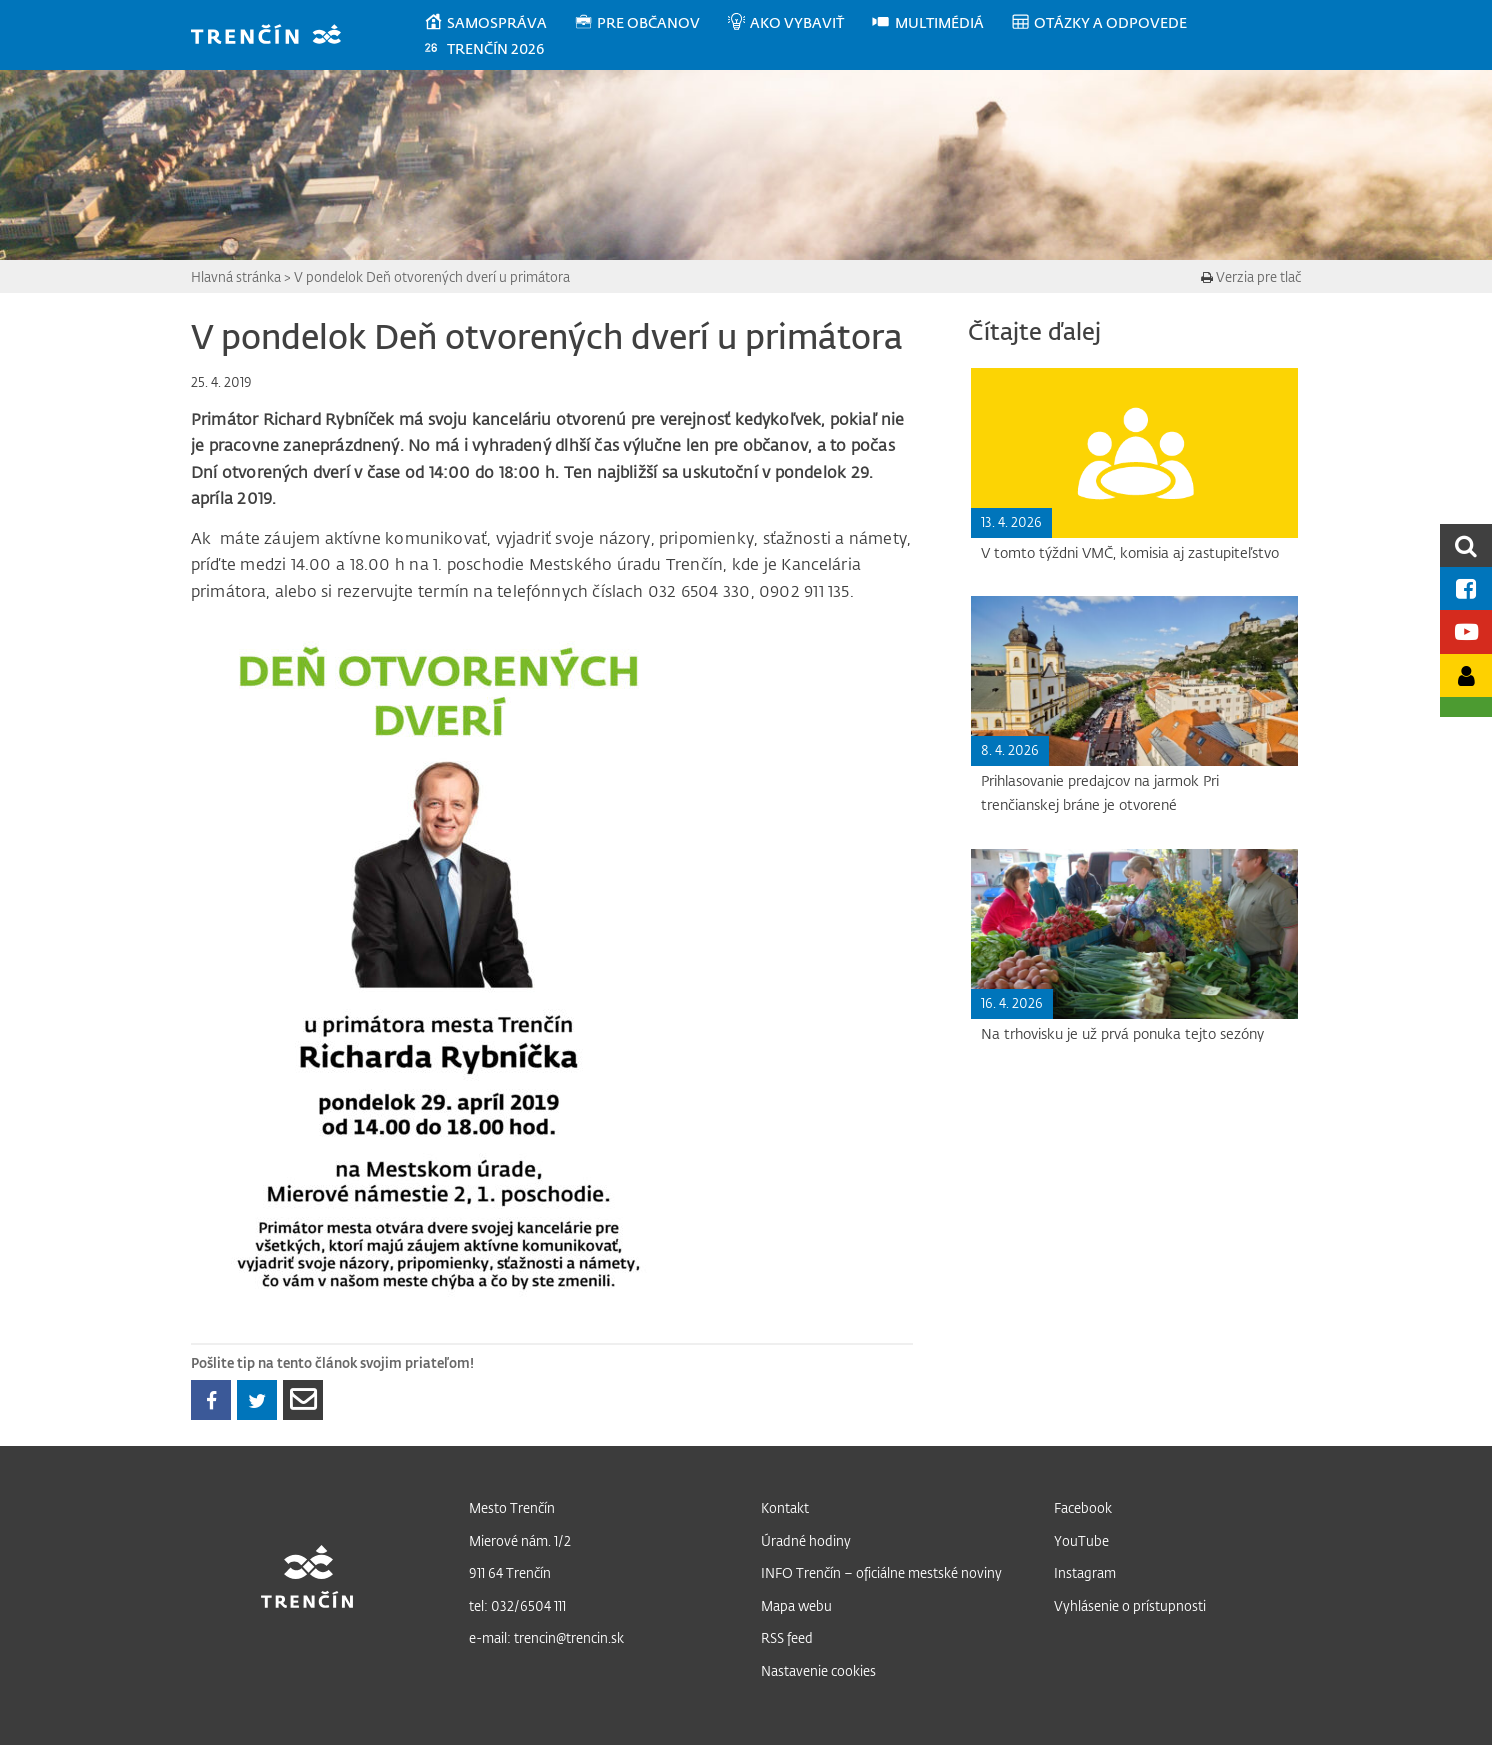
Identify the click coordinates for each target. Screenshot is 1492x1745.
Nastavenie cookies (818, 1670)
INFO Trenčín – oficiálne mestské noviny (881, 1572)
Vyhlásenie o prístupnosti (1130, 1605)
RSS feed (787, 1637)
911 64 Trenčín (510, 1572)
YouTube (1081, 1540)
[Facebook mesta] (1466, 588)
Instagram (1085, 1572)
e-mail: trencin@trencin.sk (546, 1637)
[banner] (275, 36)
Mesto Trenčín (512, 1507)
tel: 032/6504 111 (517, 1605)
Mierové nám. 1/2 (520, 1540)
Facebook (1083, 1507)
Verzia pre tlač (1251, 276)
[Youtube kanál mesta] (1466, 631)
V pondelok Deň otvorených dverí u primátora (432, 276)
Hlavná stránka (236, 276)
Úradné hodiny (806, 1540)
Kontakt (785, 1507)
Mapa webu (796, 1605)
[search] (1466, 545)
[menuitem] (498, 23)
